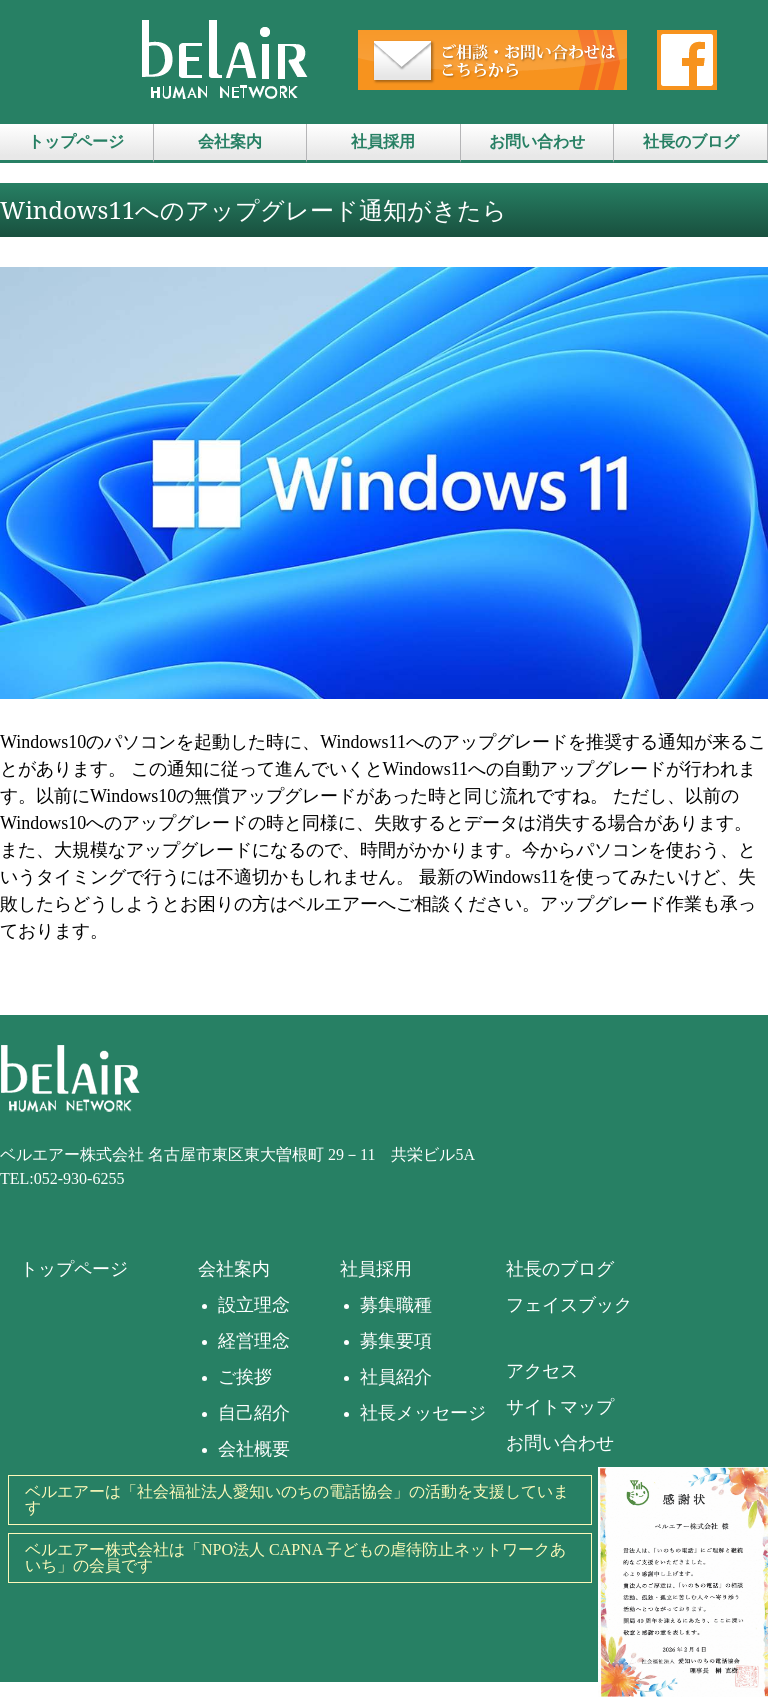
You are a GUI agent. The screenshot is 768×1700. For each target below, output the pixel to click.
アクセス (542, 1371)
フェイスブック (569, 1305)
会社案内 (230, 141)
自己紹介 (254, 1413)
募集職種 (396, 1305)
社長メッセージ (423, 1413)
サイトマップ (560, 1407)
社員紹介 (396, 1377)
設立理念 (254, 1305)
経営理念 (254, 1341)
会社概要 (254, 1449)
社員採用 (383, 141)
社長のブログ (691, 141)
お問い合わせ (537, 141)
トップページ (76, 141)
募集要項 (396, 1341)
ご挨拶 (245, 1377)
